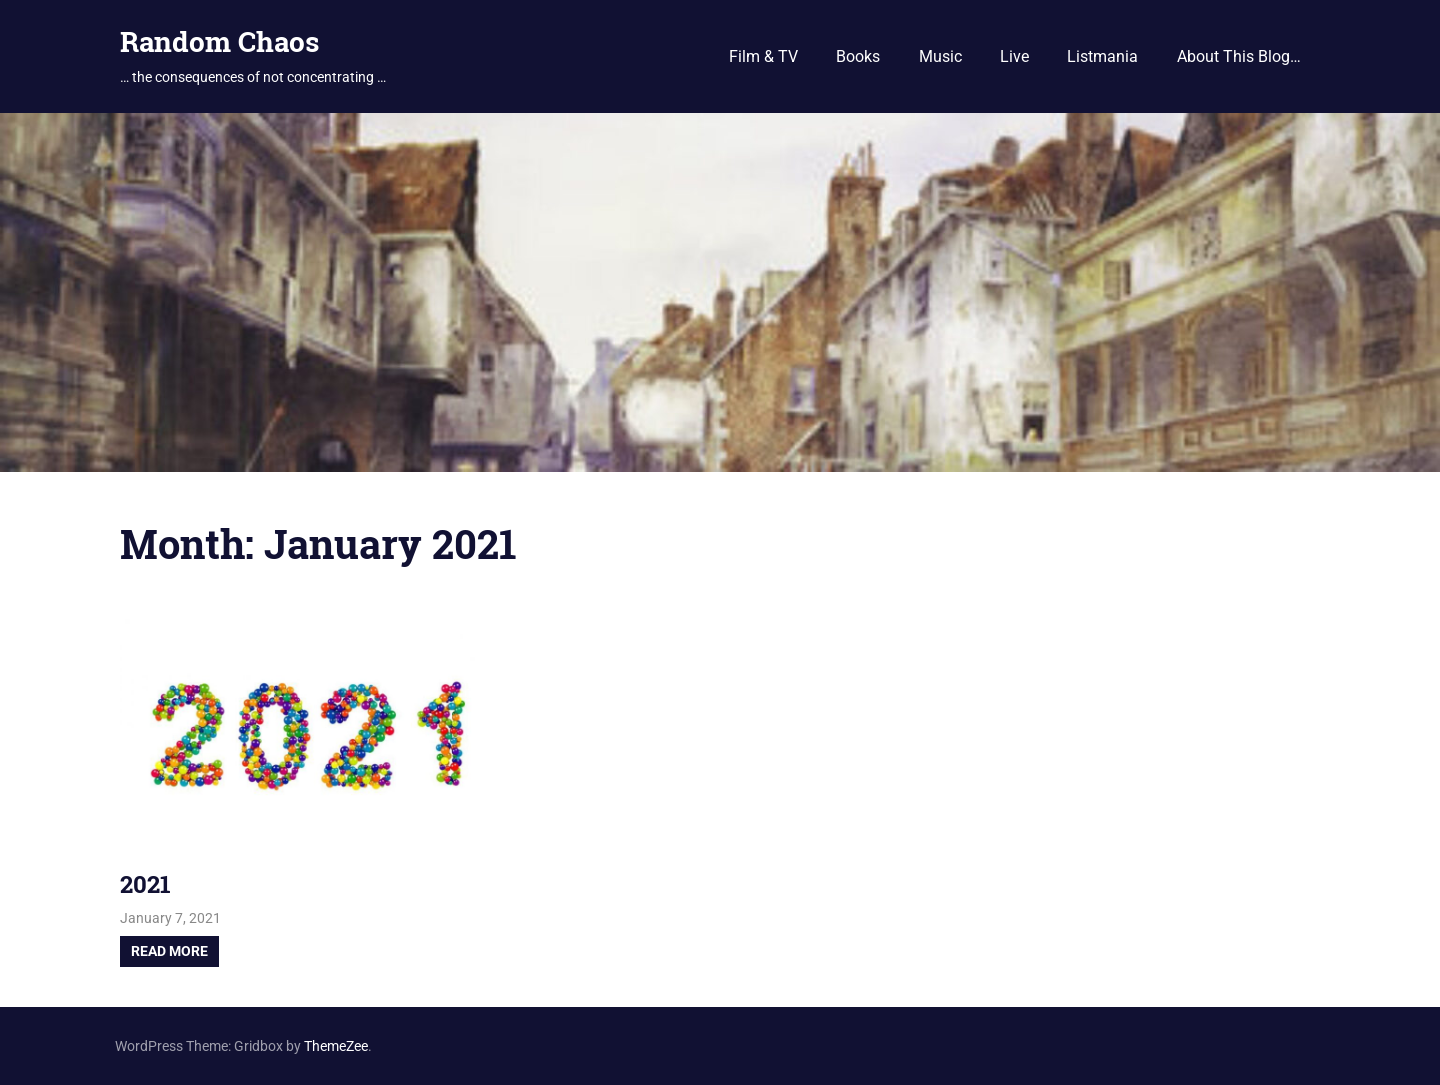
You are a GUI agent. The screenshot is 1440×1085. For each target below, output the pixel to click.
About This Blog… (1239, 56)
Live (1014, 56)
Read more (169, 951)
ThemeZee (336, 1046)
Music (940, 56)
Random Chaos (219, 41)
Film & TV (763, 56)
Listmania (1102, 56)
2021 (145, 884)
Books (858, 56)
